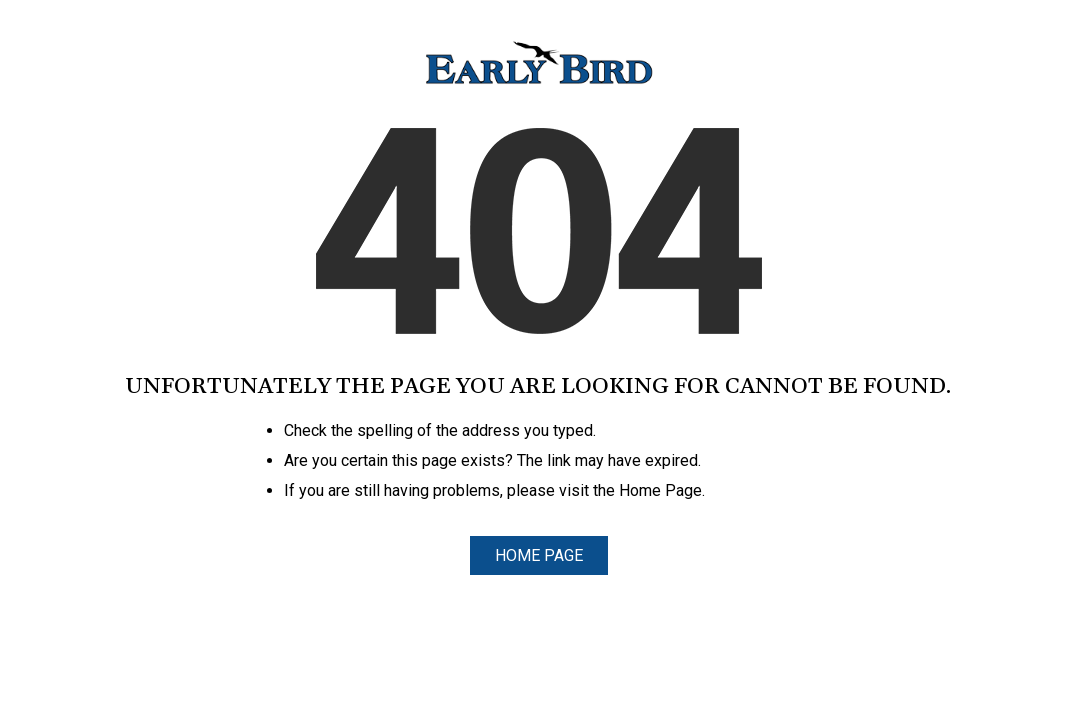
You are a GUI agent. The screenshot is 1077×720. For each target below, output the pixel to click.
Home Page (539, 555)
